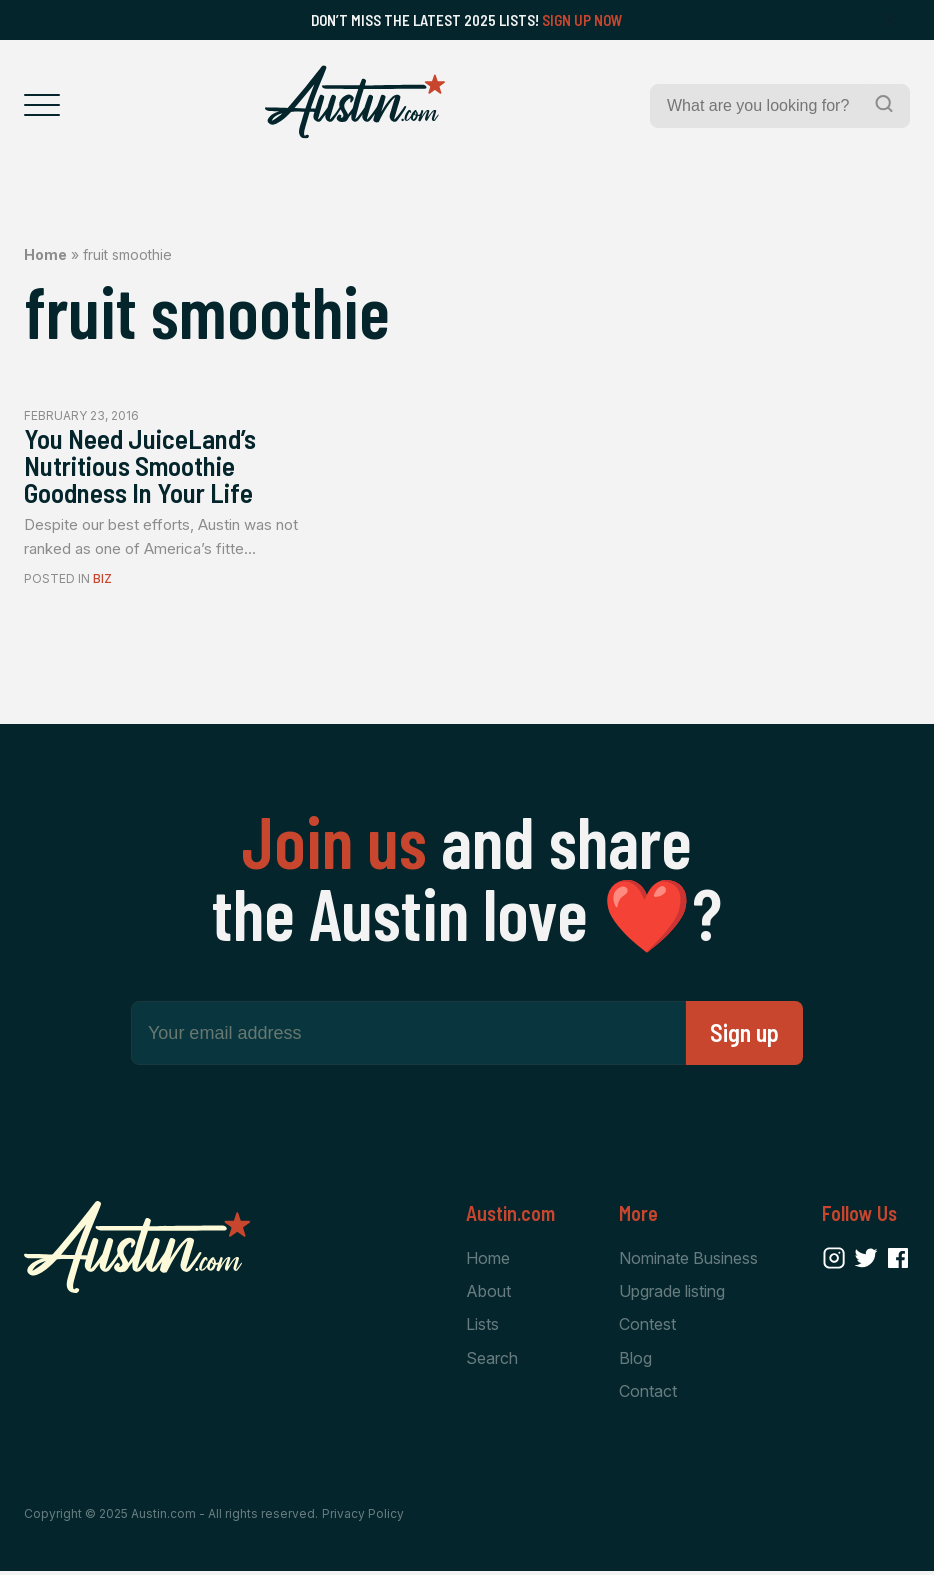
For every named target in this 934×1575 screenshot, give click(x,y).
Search (492, 1361)
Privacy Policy (363, 1517)
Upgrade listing (672, 1293)
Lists (482, 1327)
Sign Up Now (582, 20)
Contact (648, 1394)
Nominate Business (688, 1260)
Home (45, 254)
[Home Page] (355, 102)
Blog (635, 1361)
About (488, 1293)
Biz (102, 581)
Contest (647, 1327)
